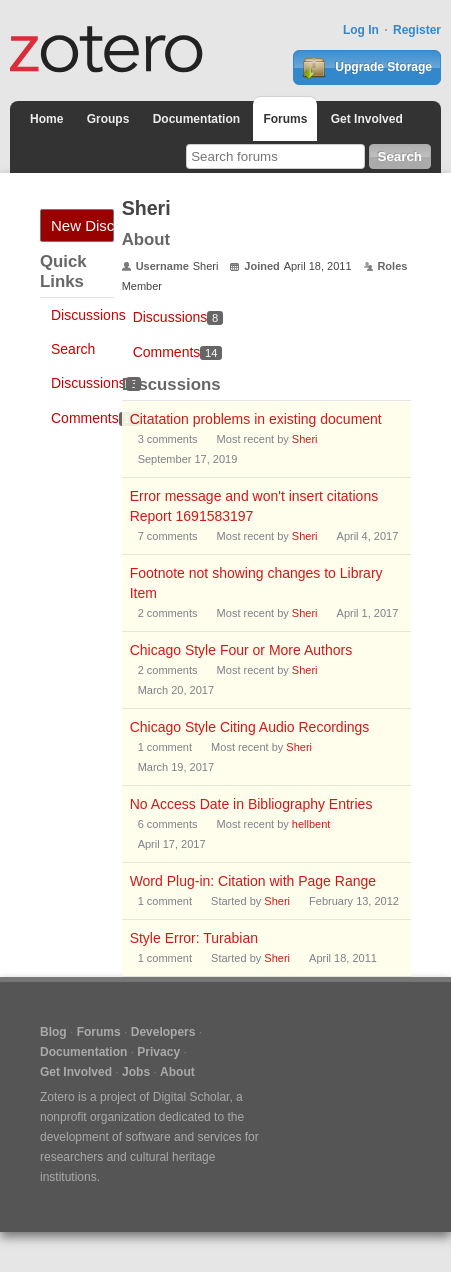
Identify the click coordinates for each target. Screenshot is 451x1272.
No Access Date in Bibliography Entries (251, 804)
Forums (285, 119)
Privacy (158, 1052)
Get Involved (367, 119)
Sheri (305, 439)
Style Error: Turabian (194, 938)
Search (73, 349)
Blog (53, 1032)
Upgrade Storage (367, 68)
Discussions (88, 315)
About (177, 1072)
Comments (96, 418)
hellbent (311, 824)
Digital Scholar (191, 1097)
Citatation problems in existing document (256, 419)
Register (417, 30)
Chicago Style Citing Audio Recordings (250, 727)
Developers (163, 1032)
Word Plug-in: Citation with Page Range (253, 881)
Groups (108, 119)
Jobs (136, 1072)
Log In (361, 30)
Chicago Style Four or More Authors (241, 650)
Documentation (196, 119)
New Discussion (82, 225)
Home (46, 119)
